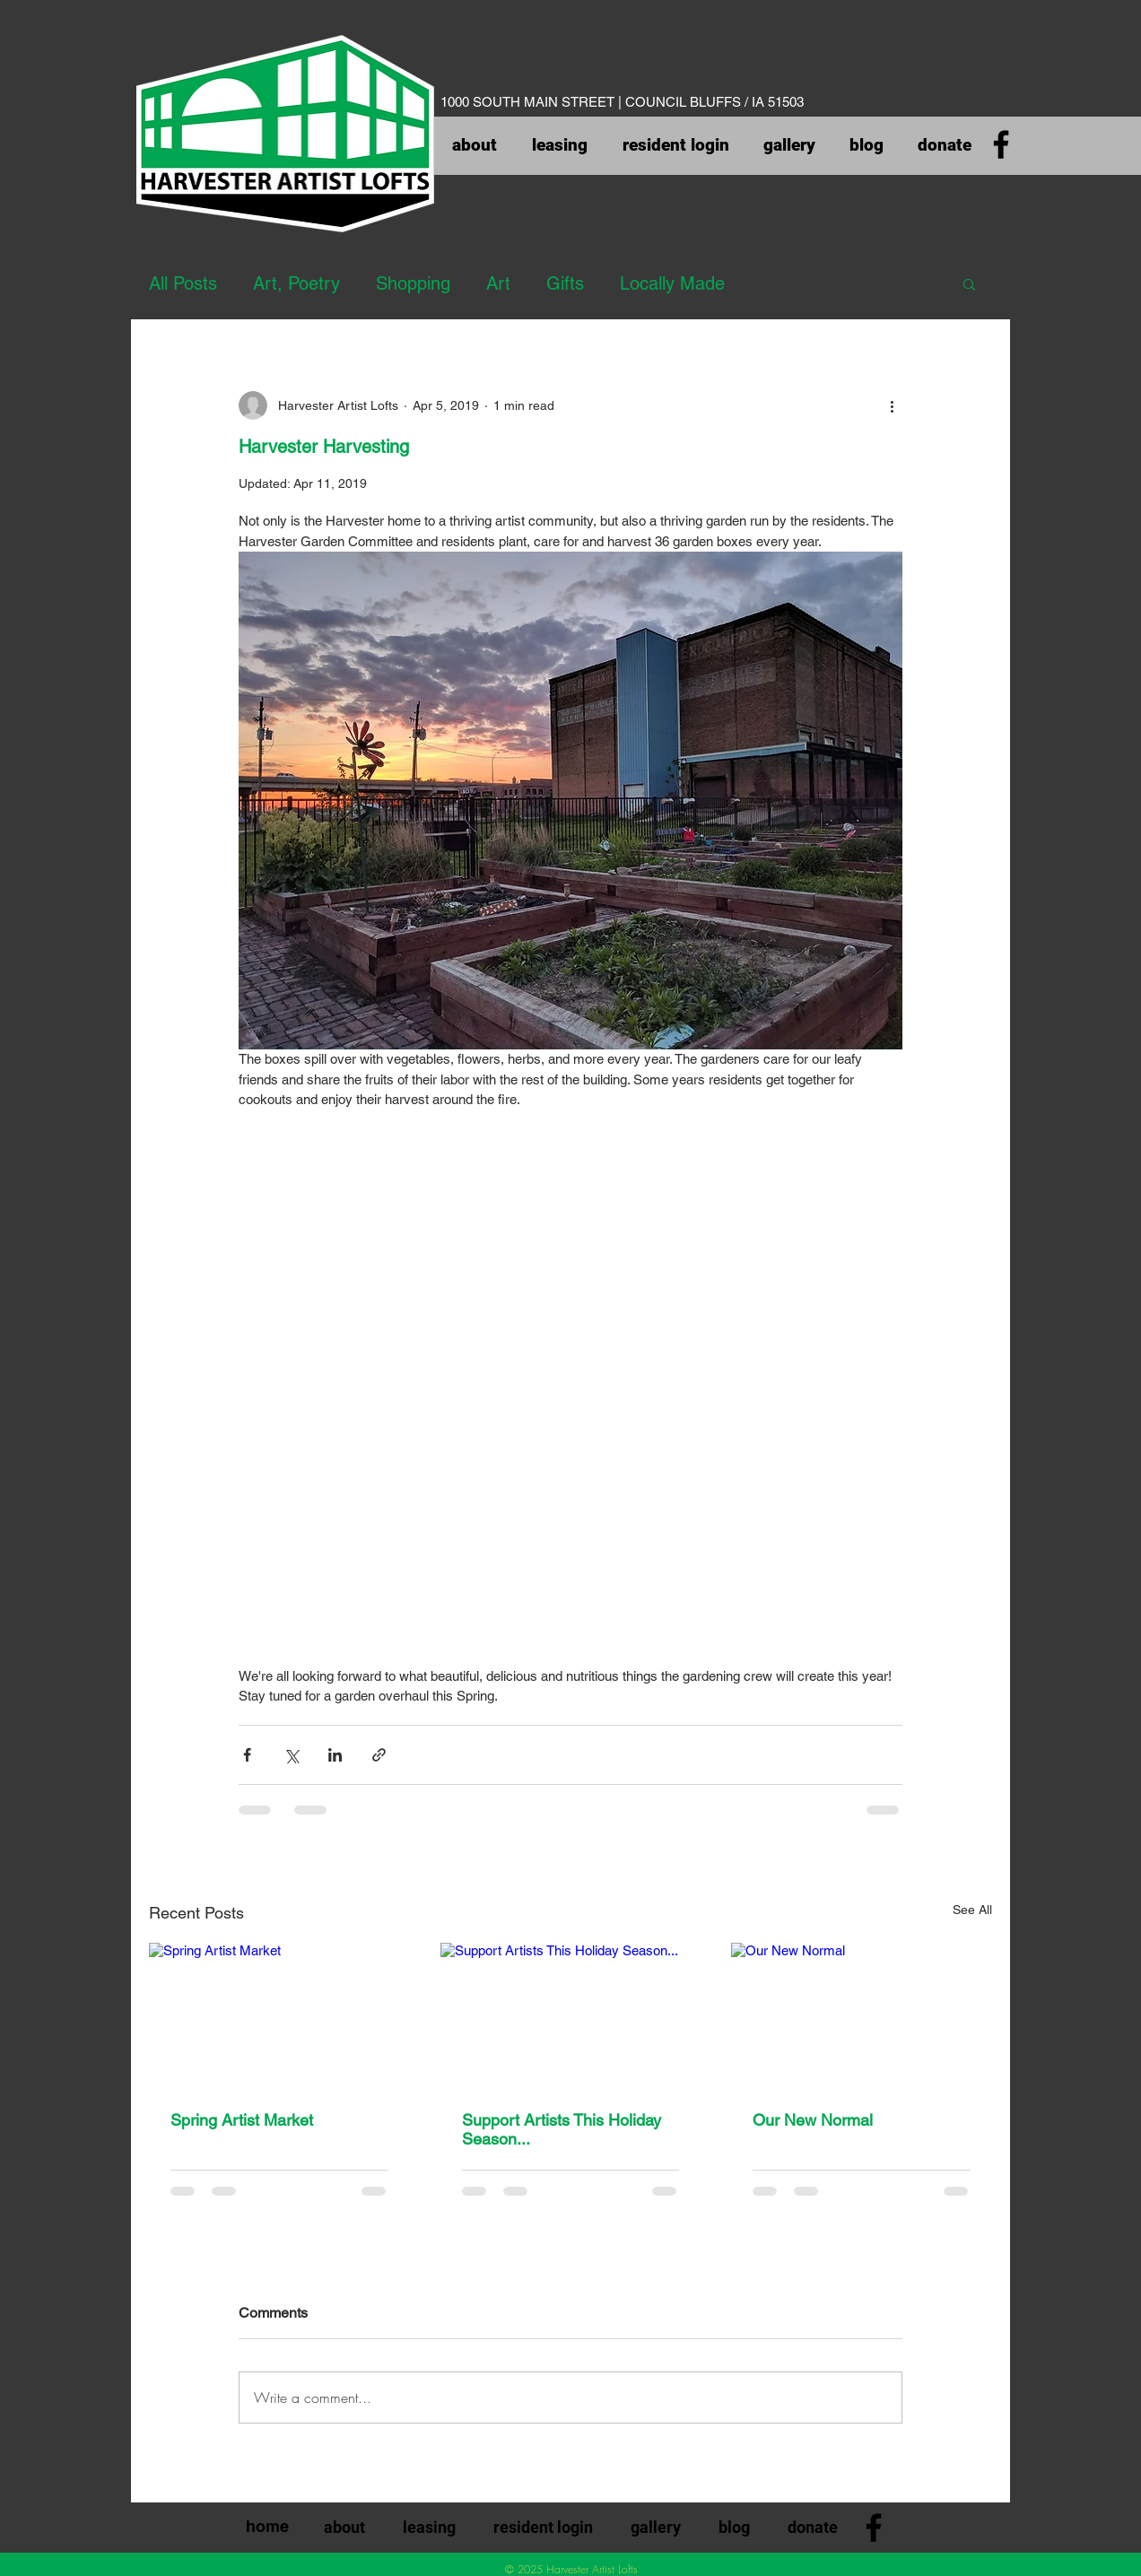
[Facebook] (1001, 144)
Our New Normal (813, 2119)
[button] (969, 283)
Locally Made (672, 283)
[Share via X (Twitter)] (291, 1754)
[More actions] (891, 405)
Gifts (565, 283)
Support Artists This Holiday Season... (561, 2129)
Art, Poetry (296, 283)
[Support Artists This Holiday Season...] (570, 2016)
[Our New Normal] (861, 2016)
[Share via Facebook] (247, 1754)
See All (972, 1909)
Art (498, 283)
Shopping (413, 283)
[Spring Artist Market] (279, 2016)
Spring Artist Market (241, 2119)
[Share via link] (379, 1754)
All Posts (183, 283)
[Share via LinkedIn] (335, 1754)
